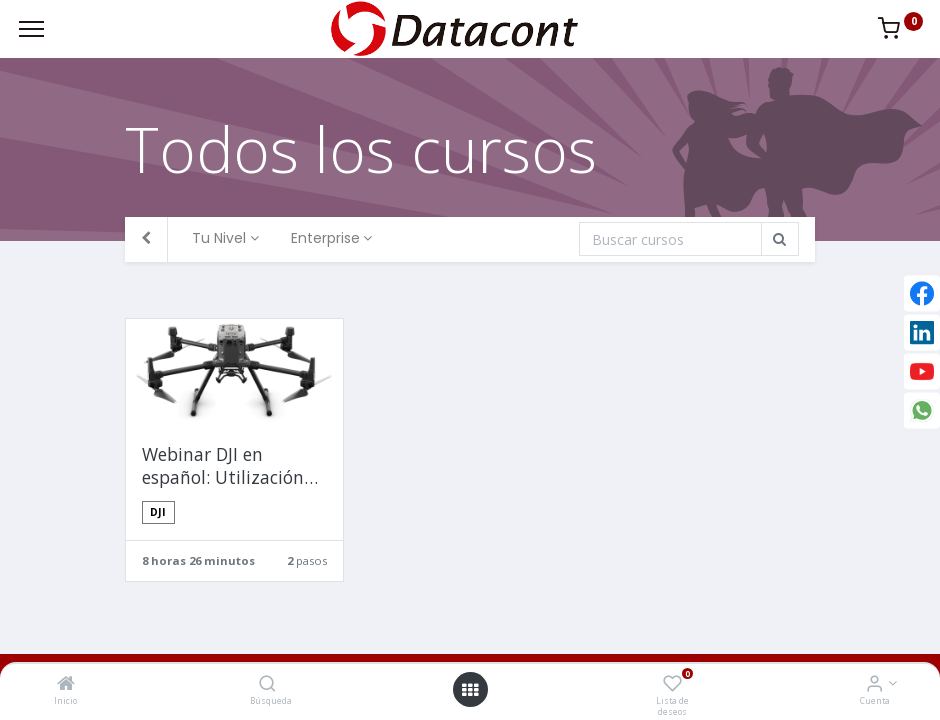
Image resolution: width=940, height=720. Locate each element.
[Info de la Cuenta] (874, 684)
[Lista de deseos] (672, 684)
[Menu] (31, 29)
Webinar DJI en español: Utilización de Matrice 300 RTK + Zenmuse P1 (229, 466)
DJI (158, 512)
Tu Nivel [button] (219, 238)
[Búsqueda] (267, 684)
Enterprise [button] (325, 238)
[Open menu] (470, 690)
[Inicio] (66, 684)
